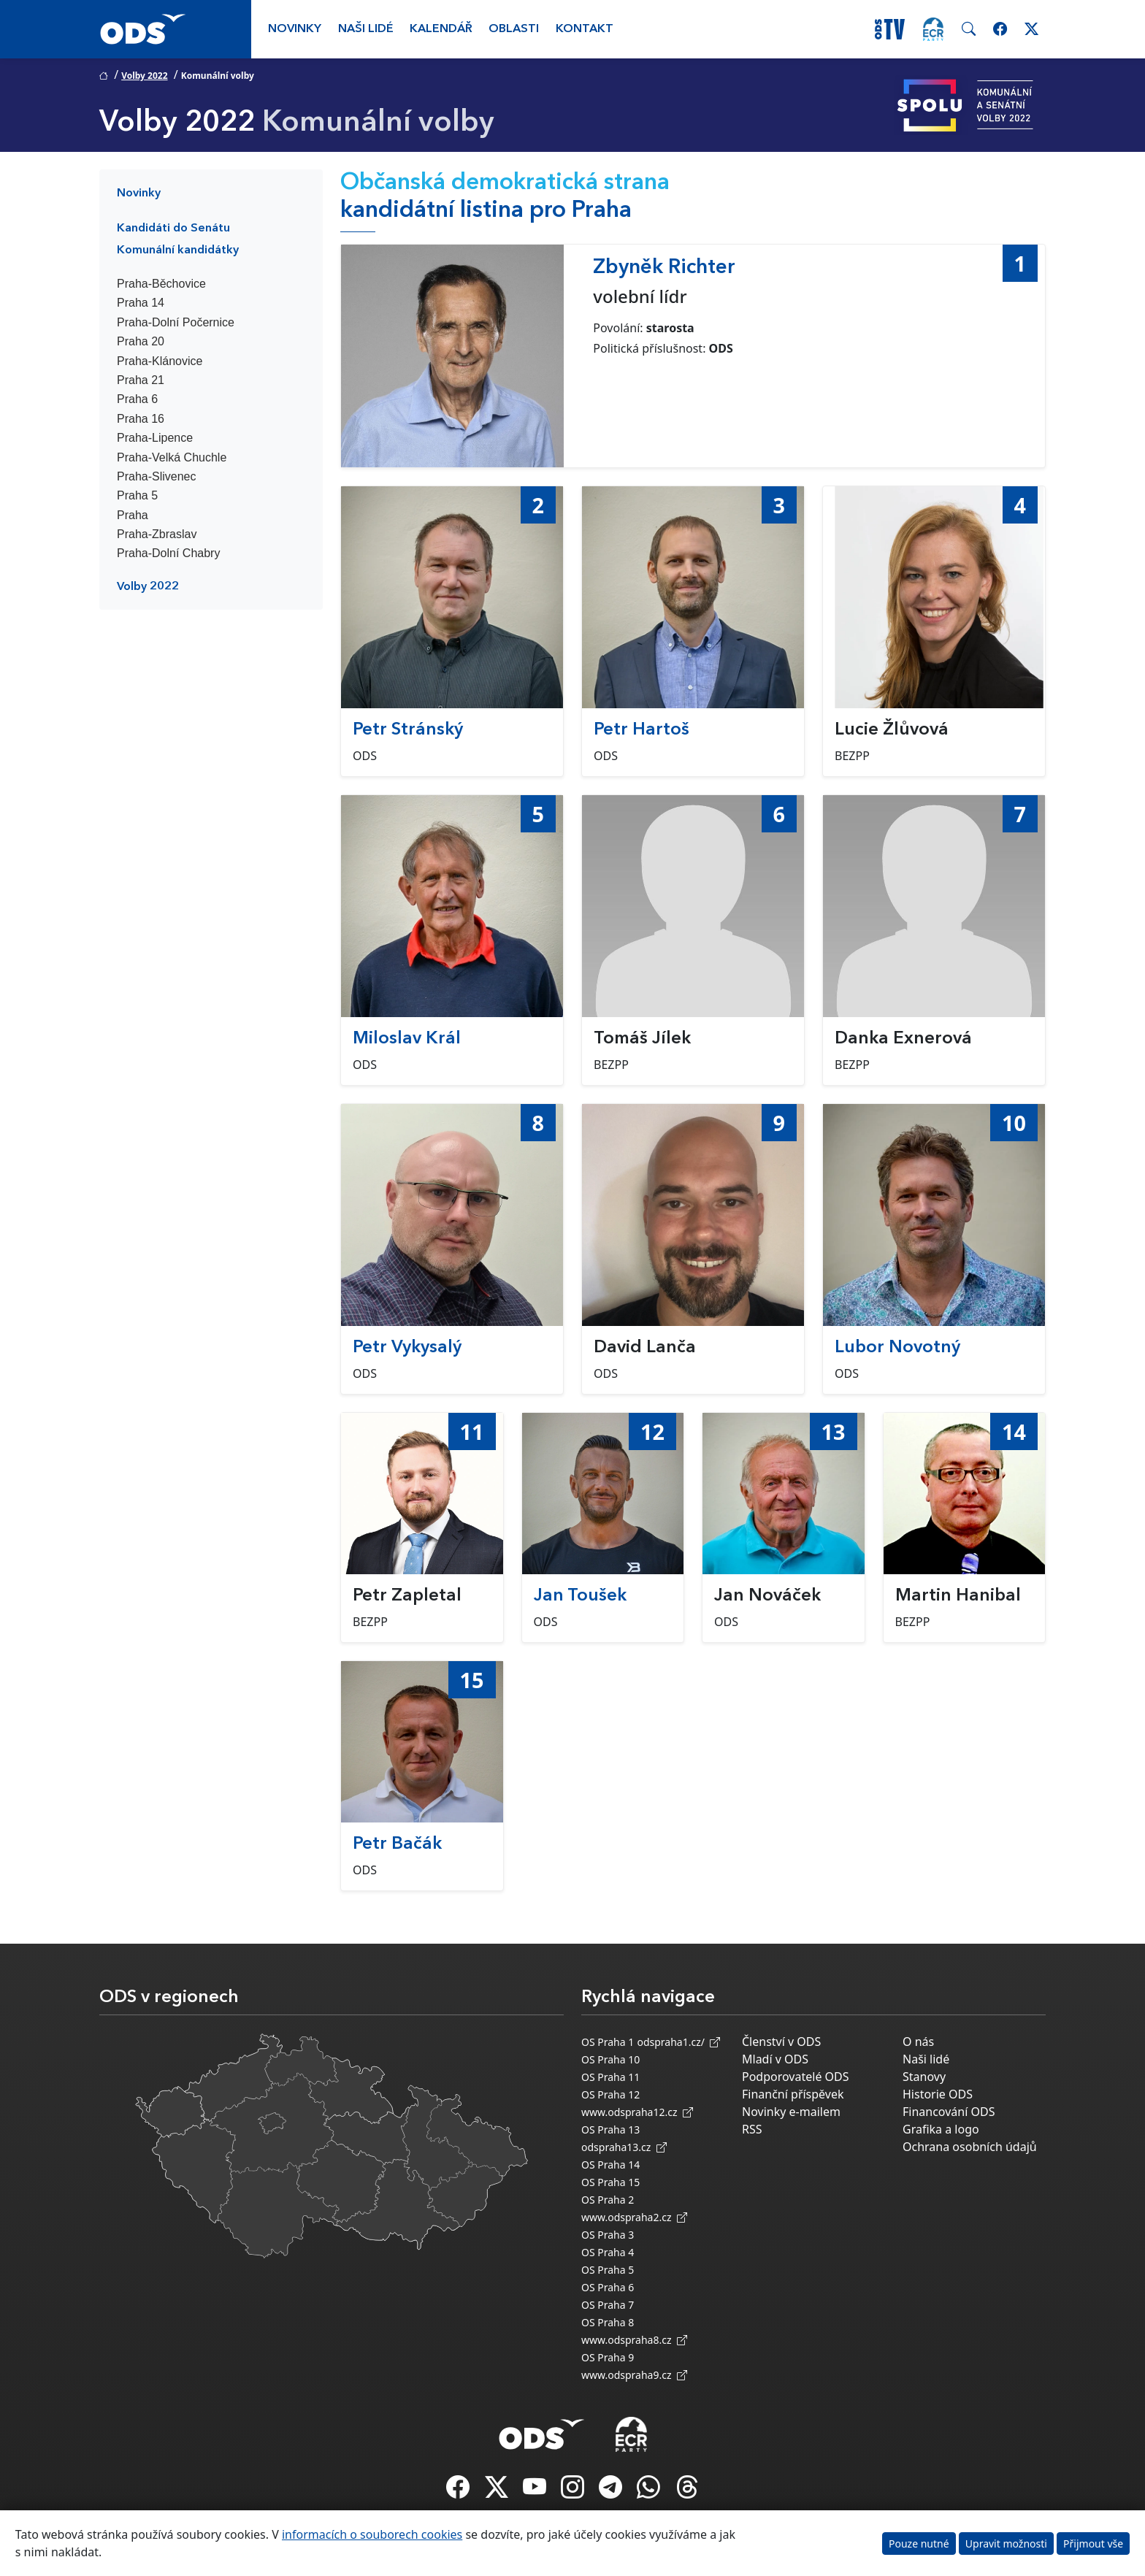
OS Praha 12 (610, 2094)
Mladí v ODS (775, 2059)
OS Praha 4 (607, 2252)
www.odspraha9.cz (634, 2375)
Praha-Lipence (155, 438)
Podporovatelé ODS (795, 2077)
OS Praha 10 (610, 2059)
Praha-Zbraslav (156, 534)
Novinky (294, 29)
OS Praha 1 (607, 2042)
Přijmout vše (1093, 2543)
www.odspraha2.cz (634, 2217)
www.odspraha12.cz (637, 2112)
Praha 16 (140, 419)
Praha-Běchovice (161, 283)
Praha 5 (137, 495)
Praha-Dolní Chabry (168, 553)
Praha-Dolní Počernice (175, 322)
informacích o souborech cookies (372, 2534)
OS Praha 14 (610, 2164)
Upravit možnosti (1006, 2543)
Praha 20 (140, 341)
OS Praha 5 (607, 2270)
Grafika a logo (941, 2129)
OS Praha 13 (610, 2129)
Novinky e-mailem (791, 2112)
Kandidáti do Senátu (173, 228)
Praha (132, 515)
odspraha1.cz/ (678, 2042)
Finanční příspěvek (793, 2094)
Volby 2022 (144, 75)
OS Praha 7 (607, 2305)
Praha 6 (137, 399)
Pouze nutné (919, 2543)
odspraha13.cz (624, 2147)
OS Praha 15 (610, 2182)
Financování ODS (949, 2112)
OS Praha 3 (607, 2235)
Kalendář (441, 29)
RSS (752, 2129)
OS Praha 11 (610, 2077)
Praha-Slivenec (156, 476)
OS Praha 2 (607, 2200)
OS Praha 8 (607, 2322)
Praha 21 (140, 380)
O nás (918, 2041)
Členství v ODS (781, 2041)
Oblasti (514, 29)
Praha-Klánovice (159, 361)
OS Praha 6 (607, 2287)
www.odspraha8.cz (634, 2340)
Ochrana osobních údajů (970, 2147)
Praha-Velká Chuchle (171, 457)
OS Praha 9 (607, 2357)
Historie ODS (938, 2094)
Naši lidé (366, 29)
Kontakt (584, 29)
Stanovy (924, 2077)
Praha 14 (140, 302)
